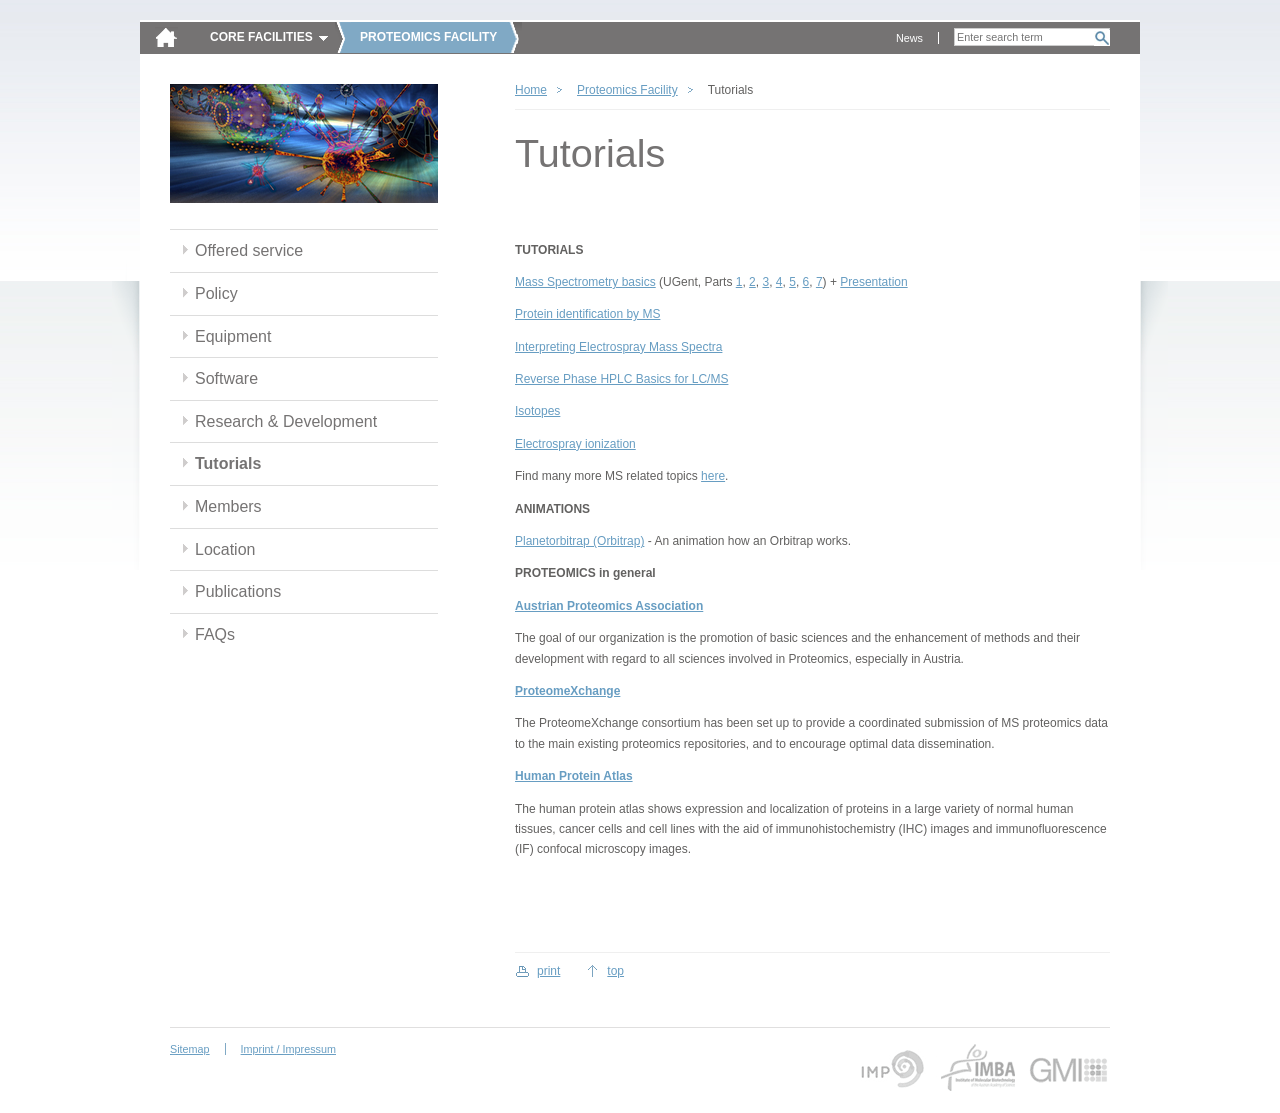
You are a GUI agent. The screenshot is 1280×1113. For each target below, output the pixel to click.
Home (531, 90)
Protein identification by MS (587, 314)
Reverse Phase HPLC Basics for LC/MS (621, 379)
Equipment (233, 336)
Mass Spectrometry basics (585, 282)
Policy (216, 293)
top (615, 971)
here (713, 476)
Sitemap (190, 1049)
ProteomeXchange (567, 691)
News (909, 38)
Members (228, 506)
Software (226, 378)
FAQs (215, 634)
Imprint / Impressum (288, 1049)
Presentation (873, 282)
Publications (238, 591)
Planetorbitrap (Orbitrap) (579, 541)
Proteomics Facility (627, 90)
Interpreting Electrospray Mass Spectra (618, 347)
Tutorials (228, 463)
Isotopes (537, 411)
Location (225, 549)
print (548, 971)
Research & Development (286, 421)
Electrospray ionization (575, 444)
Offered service (249, 250)
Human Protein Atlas (574, 776)
